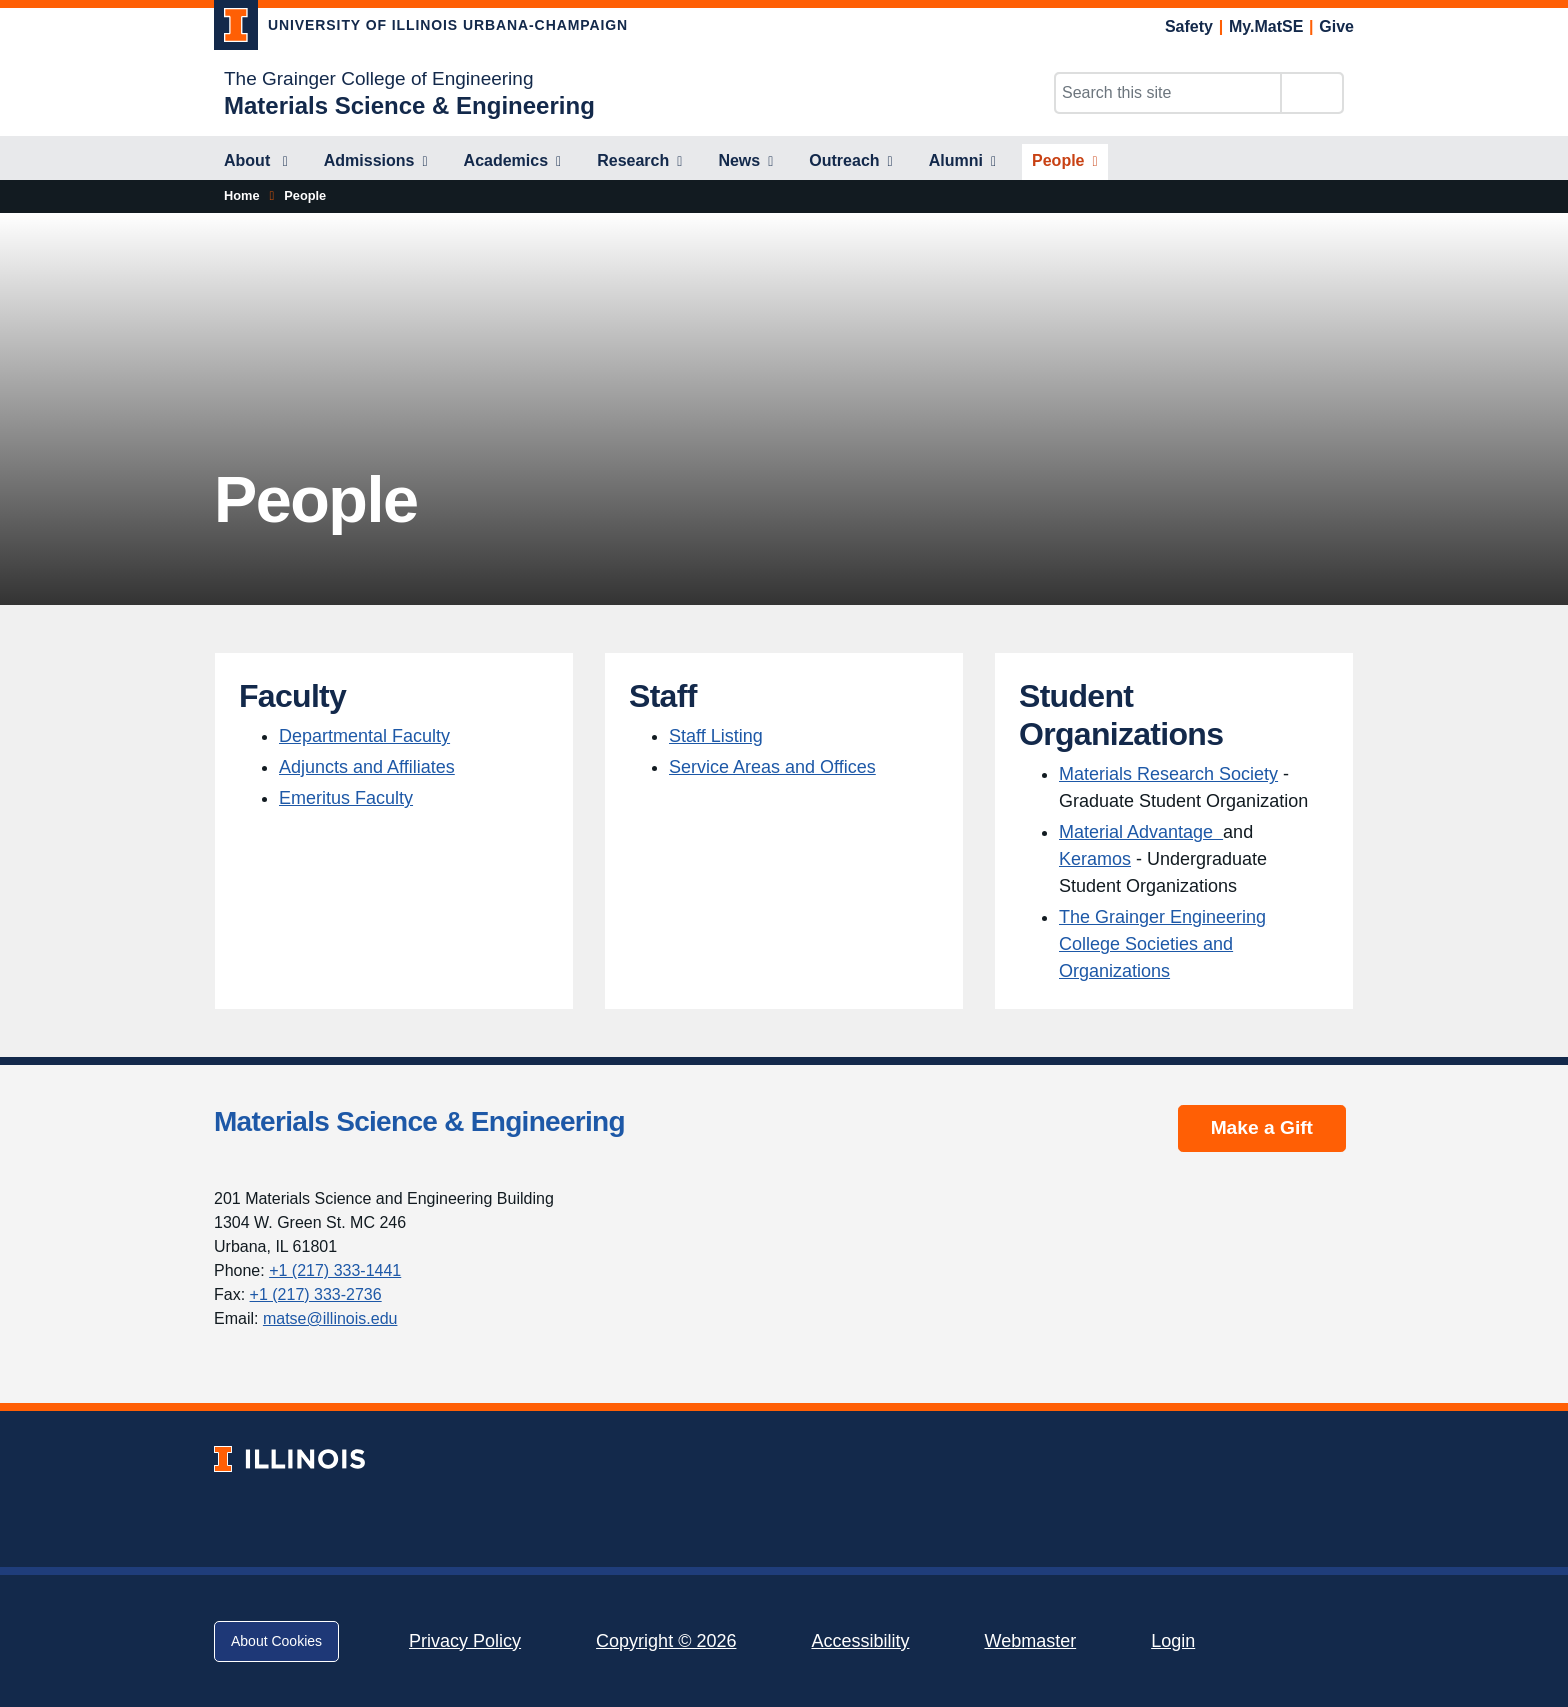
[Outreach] (850, 162)
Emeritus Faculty (346, 798)
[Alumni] (962, 162)
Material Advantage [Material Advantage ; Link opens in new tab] (1141, 832)
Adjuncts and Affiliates (367, 767)
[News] (745, 162)
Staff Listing (716, 736)
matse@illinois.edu (330, 1318)
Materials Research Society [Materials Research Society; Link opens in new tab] (1168, 774)
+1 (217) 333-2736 (316, 1294)
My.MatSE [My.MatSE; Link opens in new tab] (1266, 26)
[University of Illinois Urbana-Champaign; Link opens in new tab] (421, 29)
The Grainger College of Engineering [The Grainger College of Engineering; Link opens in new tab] (378, 78)
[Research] (639, 162)
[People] (1065, 162)
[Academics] (513, 162)
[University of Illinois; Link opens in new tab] (289, 1459)
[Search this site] (1168, 93)
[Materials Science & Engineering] (409, 105)
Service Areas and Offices (772, 767)
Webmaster (1030, 1641)
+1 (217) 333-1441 (335, 1270)
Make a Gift (1262, 1127)
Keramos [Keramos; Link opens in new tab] (1095, 859)
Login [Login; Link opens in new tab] (1173, 1641)
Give (1336, 26)
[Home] (242, 196)
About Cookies (276, 1641)
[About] (256, 162)
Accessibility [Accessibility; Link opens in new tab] (860, 1641)
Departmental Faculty (364, 736)
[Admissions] (376, 162)
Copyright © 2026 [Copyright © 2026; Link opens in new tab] (666, 1641)
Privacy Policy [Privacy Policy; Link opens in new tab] (465, 1641)
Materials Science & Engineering (419, 1121)
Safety (1189, 26)
